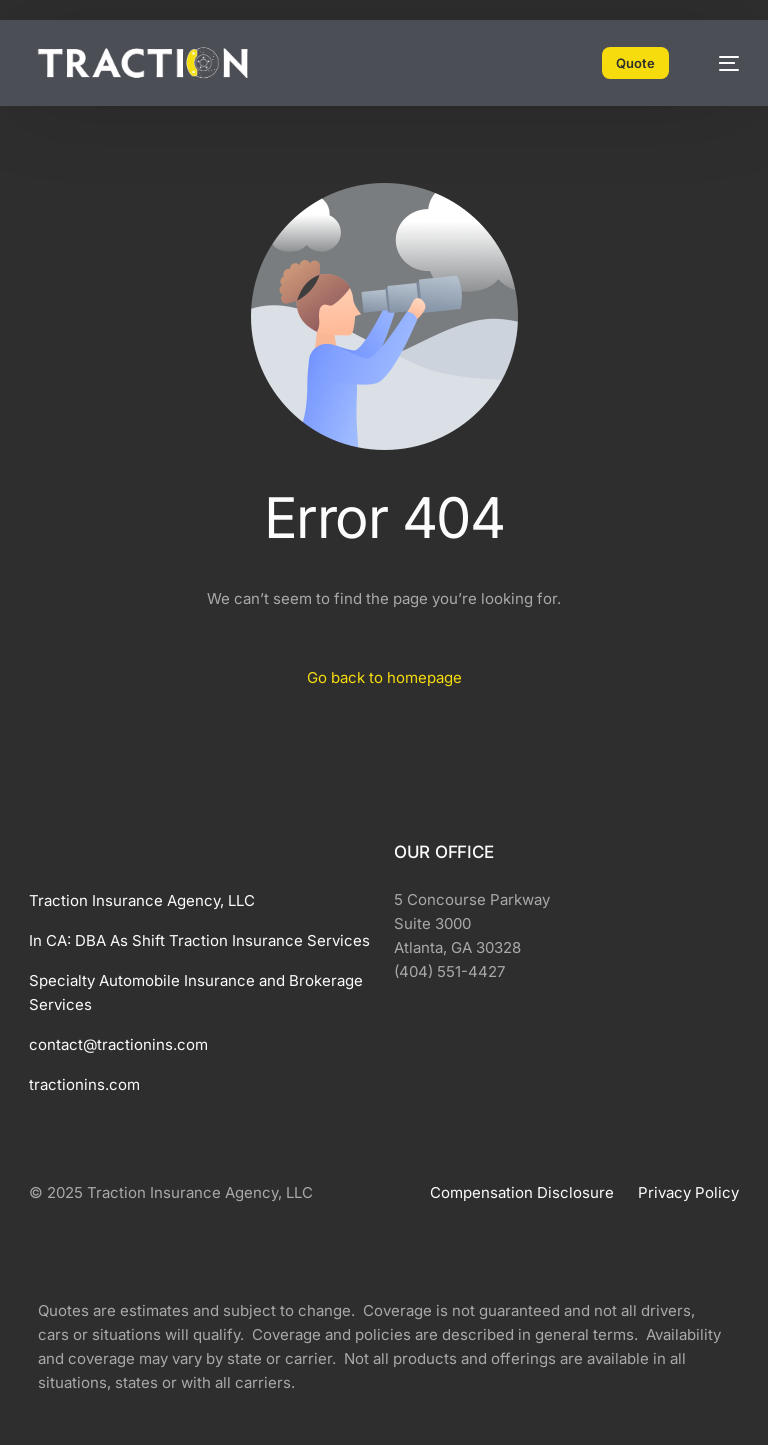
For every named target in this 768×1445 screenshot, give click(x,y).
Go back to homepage (384, 677)
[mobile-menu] (719, 63)
